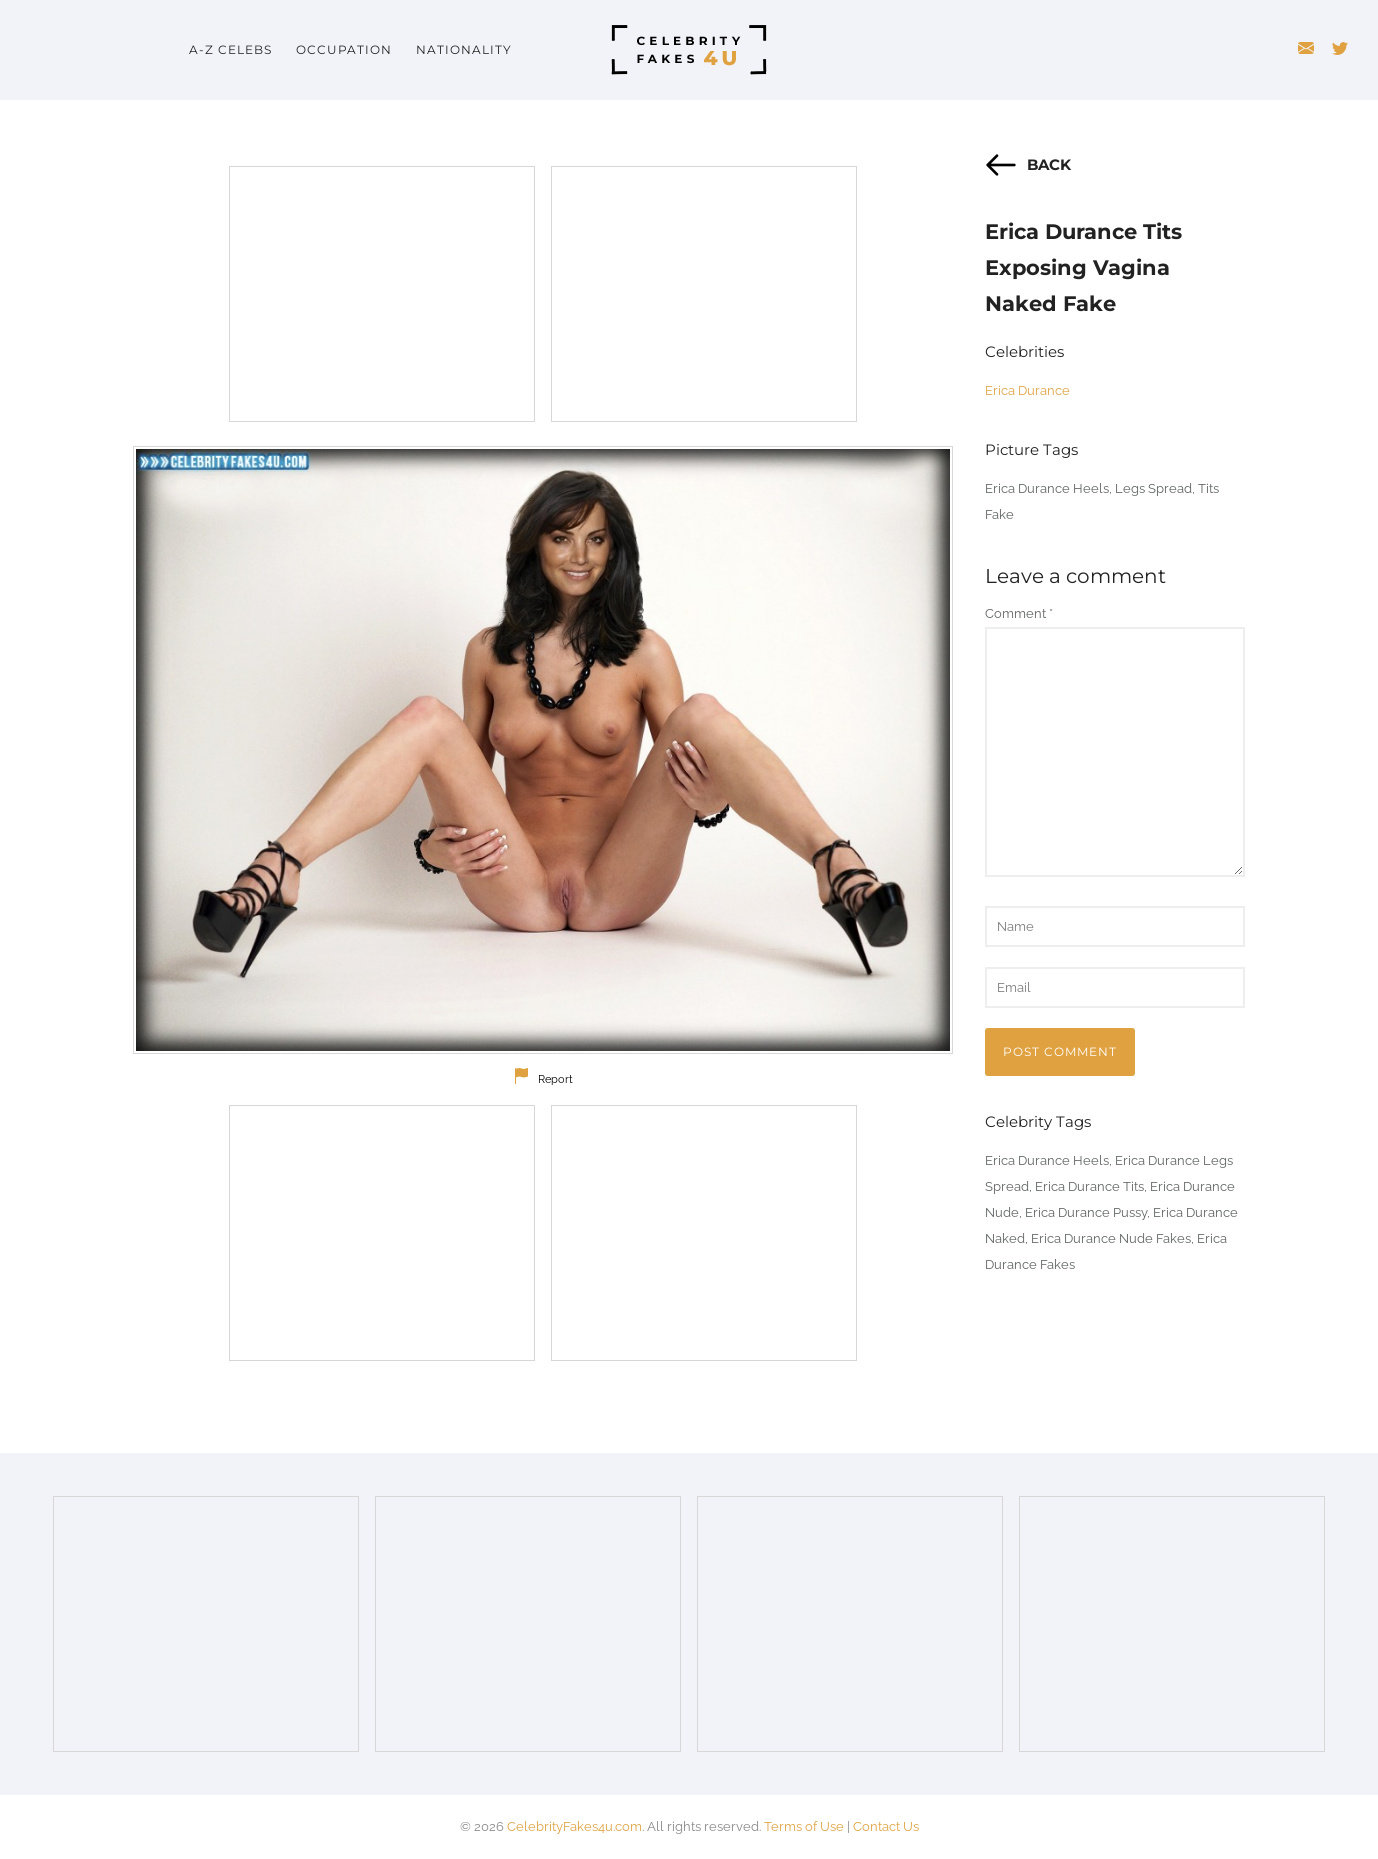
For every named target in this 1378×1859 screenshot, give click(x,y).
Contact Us (886, 1826)
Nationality (464, 49)
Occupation (344, 49)
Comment (1019, 613)
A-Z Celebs (230, 49)
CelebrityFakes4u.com (574, 1826)
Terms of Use (804, 1826)
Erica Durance (1027, 390)
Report (555, 1079)
